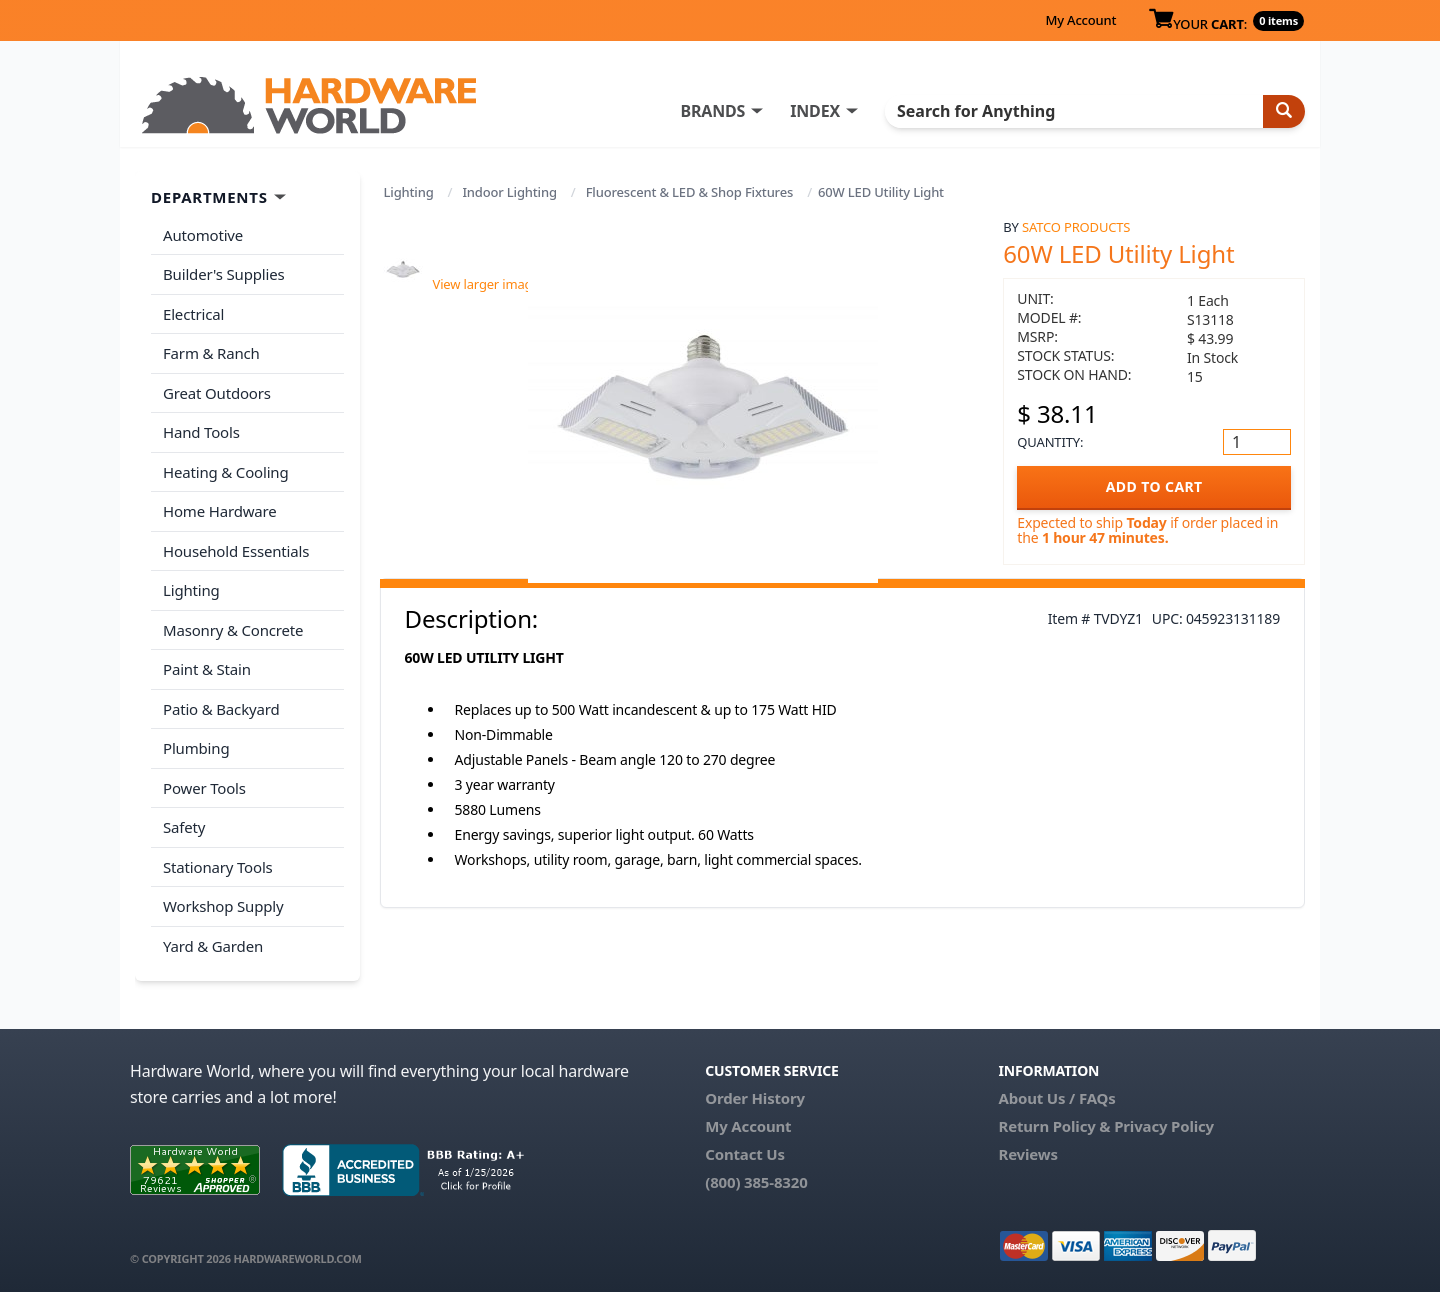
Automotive (203, 235)
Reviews (1027, 1154)
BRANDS (712, 111)
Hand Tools (201, 432)
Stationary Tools (218, 867)
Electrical (193, 314)
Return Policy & (1054, 1126)
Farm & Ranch (211, 353)
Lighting (409, 192)
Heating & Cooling (226, 472)
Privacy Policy (1164, 1126)
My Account (1080, 20)
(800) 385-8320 (756, 1182)
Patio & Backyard (221, 709)
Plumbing (196, 748)
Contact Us (745, 1154)
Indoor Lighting (509, 192)
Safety (184, 827)
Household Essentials (236, 551)
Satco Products (1076, 227)
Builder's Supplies (224, 274)
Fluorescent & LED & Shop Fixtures (690, 192)
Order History (755, 1098)
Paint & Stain (207, 669)
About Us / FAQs (1056, 1098)
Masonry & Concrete (233, 630)
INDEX (815, 111)
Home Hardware (220, 511)
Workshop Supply (223, 906)
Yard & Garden (213, 946)
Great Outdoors (217, 393)
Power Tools (204, 788)
